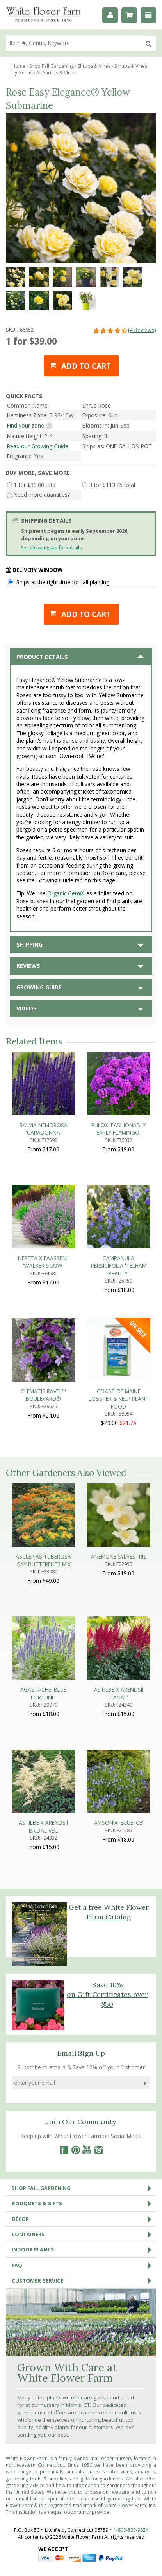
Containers (84, 2234)
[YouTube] (87, 2150)
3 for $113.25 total (112, 485)
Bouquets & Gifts (84, 2203)
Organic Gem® (66, 893)
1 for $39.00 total (35, 485)
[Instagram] (99, 2150)
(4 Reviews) (124, 330)
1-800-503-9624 (131, 2530)
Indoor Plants (84, 2249)
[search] (73, 43)
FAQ (84, 2265)
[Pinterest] (75, 2150)
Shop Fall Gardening (84, 2188)
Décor (84, 2219)
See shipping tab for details (51, 547)
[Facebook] (64, 2150)
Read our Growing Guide (37, 446)
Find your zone (25, 425)
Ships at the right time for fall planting (62, 582)
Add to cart (86, 366)
